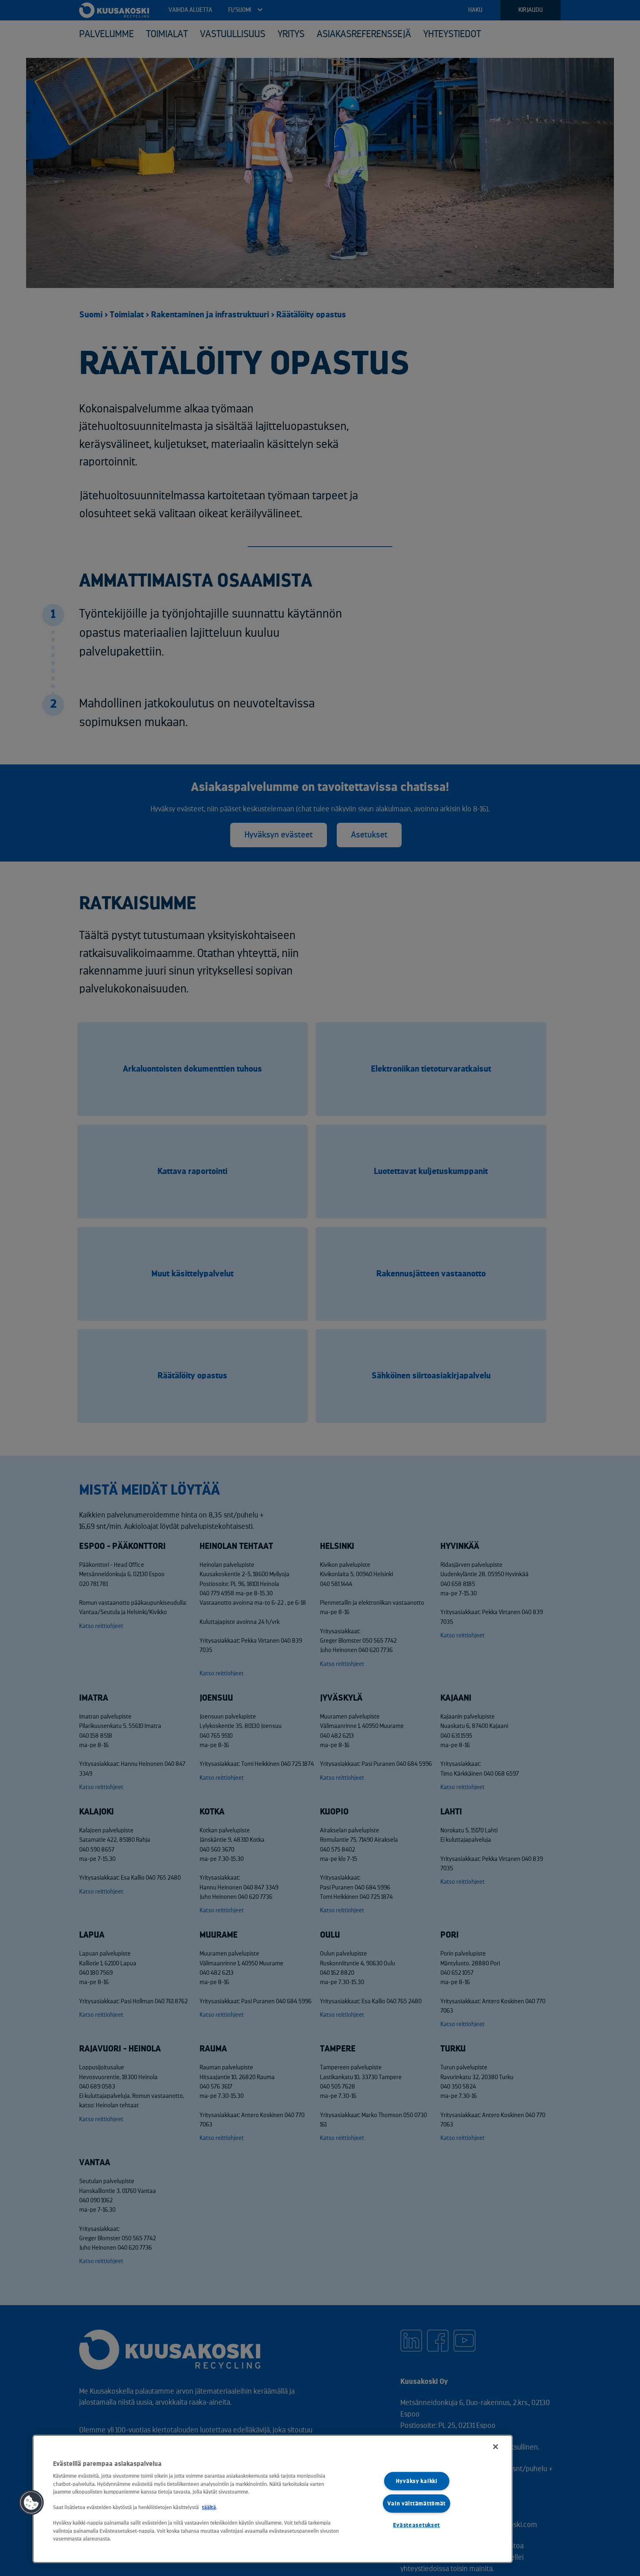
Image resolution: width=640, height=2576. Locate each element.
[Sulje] (495, 2447)
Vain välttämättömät (416, 2503)
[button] (31, 2503)
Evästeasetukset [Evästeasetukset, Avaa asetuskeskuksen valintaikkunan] (416, 2525)
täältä (209, 2507)
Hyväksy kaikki (417, 2481)
